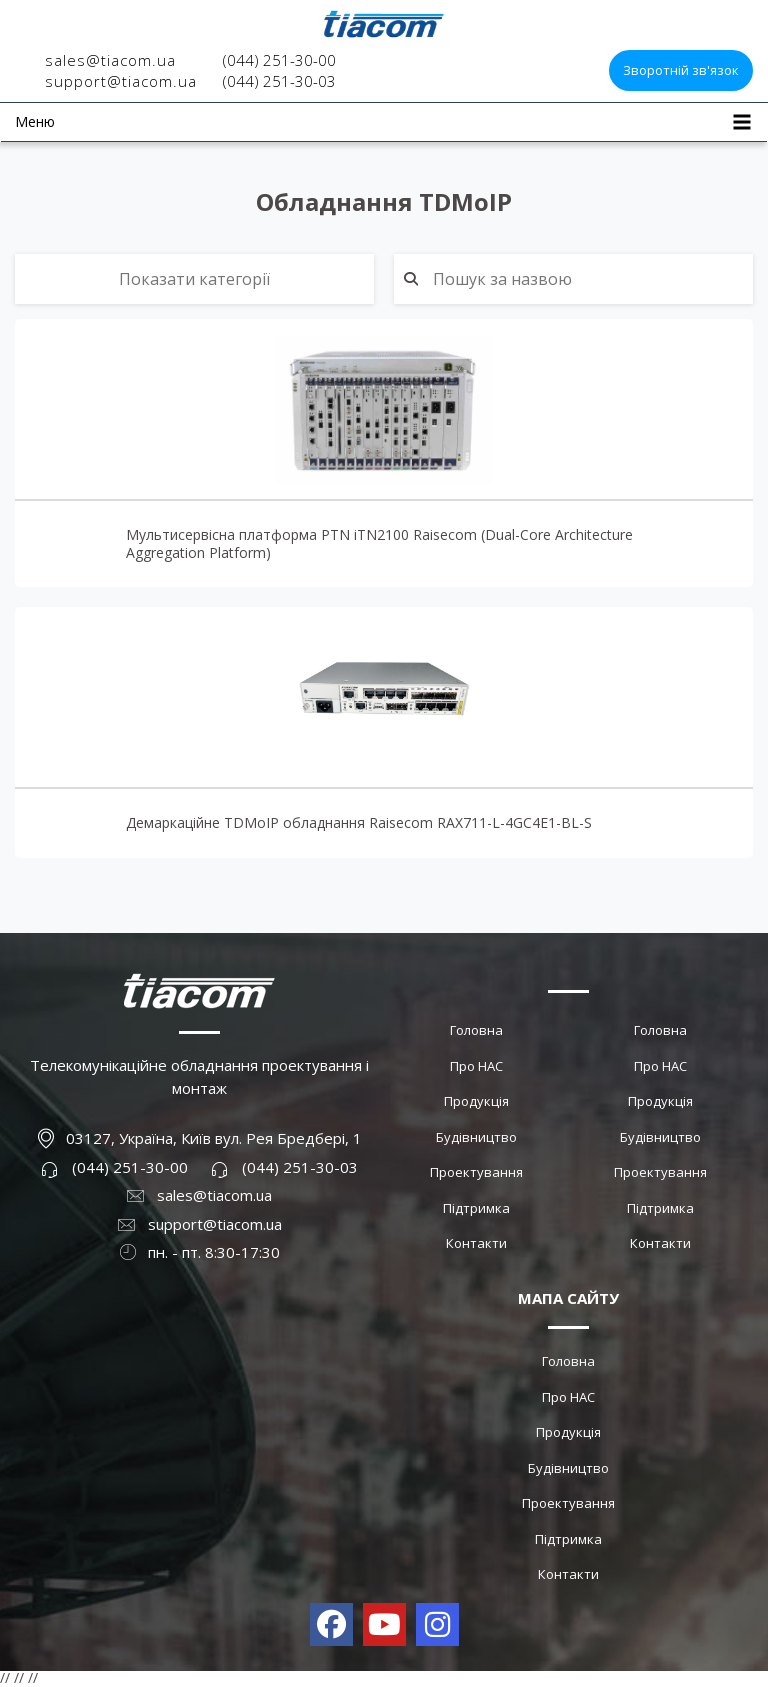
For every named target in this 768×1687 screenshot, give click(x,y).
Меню (35, 121)
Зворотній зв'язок (681, 70)
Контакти (476, 1243)
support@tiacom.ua (121, 81)
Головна (476, 1030)
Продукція (476, 1101)
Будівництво (476, 1137)
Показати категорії (194, 279)
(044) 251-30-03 (279, 81)
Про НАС (476, 1066)
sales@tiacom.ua (110, 60)
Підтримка (476, 1208)
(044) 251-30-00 (279, 60)
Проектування (476, 1172)
